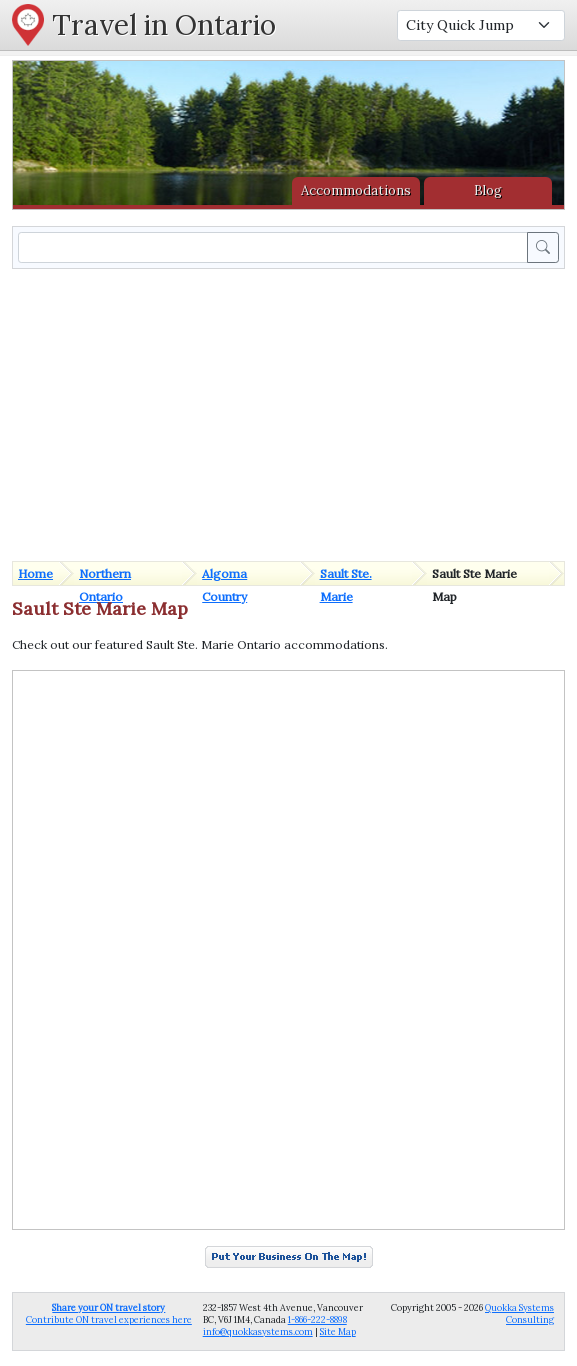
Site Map (338, 1331)
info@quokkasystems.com (258, 1331)
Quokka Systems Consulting (519, 1313)
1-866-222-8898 (317, 1319)
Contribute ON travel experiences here (109, 1313)
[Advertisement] (292, 413)
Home (35, 573)
